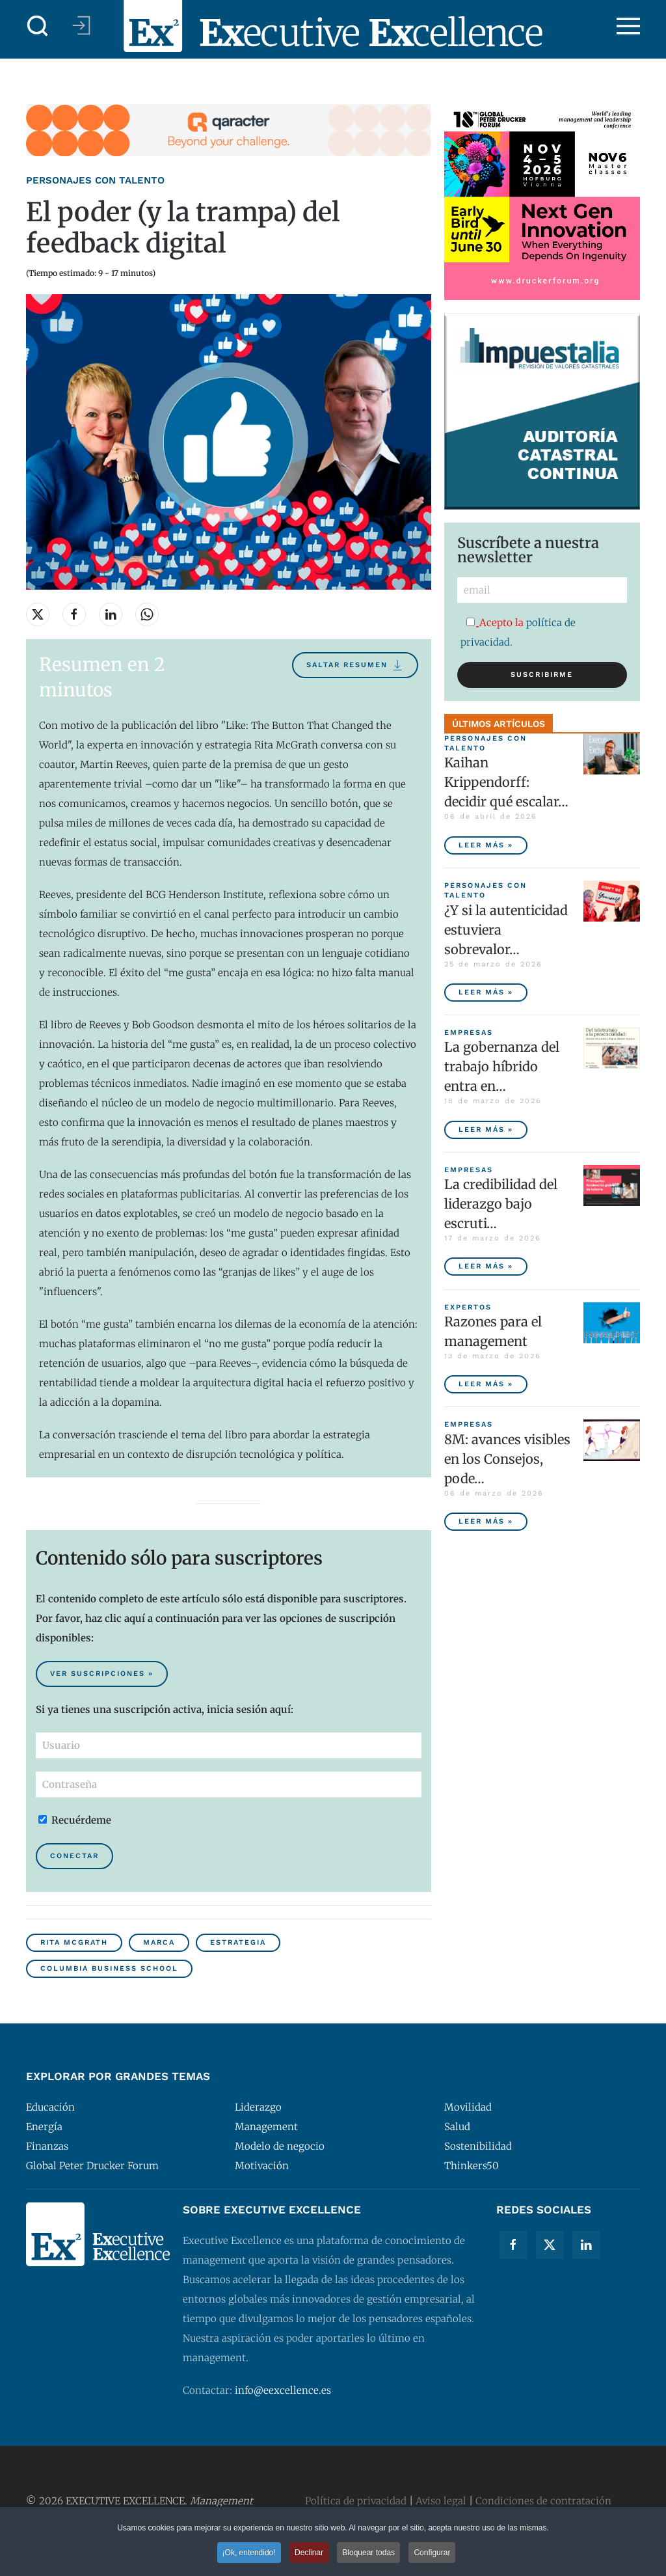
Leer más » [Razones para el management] (486, 1384)
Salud (457, 2126)
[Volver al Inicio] (333, 26)
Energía (44, 2126)
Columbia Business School (109, 1968)
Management (266, 2126)
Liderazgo (258, 2107)
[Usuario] (228, 1746)
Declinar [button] (309, 2553)
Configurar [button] (432, 2553)
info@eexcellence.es (283, 2390)
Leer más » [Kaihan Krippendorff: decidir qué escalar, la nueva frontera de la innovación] (486, 845)
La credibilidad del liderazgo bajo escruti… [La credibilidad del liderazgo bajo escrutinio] (500, 1203)
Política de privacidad (355, 2501)
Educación (50, 2107)
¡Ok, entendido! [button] (249, 2553)
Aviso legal (441, 2501)
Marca (159, 1942)
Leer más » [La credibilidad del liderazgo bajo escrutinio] (486, 1266)
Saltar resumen (355, 665)
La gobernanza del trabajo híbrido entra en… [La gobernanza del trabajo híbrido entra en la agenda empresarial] (501, 1066)
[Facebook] (513, 2244)
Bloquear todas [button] (368, 2553)
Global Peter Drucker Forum (92, 2165)
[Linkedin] (586, 2244)
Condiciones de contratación (543, 2501)
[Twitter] (549, 2244)
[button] (37, 26)
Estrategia (238, 1942)
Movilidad (468, 2107)
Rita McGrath (74, 1942)
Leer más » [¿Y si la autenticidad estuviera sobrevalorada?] (486, 992)
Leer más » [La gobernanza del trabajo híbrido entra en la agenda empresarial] (486, 1129)
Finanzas (47, 2146)
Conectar (74, 1856)
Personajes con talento (95, 180)
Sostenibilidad (478, 2146)
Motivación (262, 2165)
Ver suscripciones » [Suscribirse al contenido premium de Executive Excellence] (101, 1673)
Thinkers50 (471, 2165)
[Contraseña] (228, 1785)
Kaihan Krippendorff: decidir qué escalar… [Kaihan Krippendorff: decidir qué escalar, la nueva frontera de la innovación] (506, 782)
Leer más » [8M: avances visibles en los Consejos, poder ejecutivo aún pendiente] (486, 1521)
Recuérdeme (74, 1820)
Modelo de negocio (280, 2146)
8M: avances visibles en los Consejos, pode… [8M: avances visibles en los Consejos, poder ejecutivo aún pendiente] (507, 1459)
